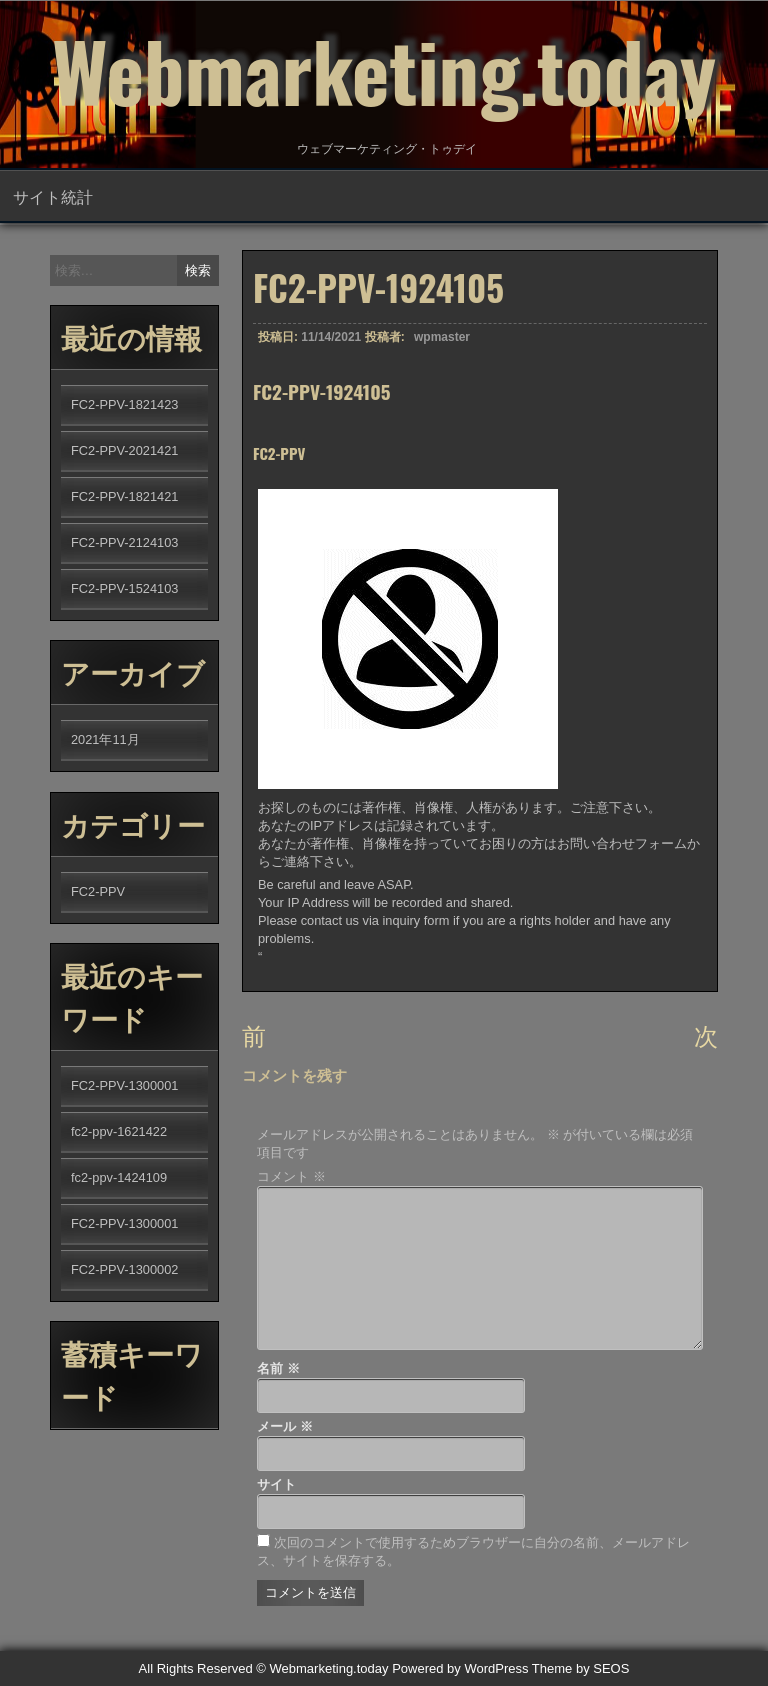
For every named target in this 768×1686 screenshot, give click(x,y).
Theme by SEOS (581, 1668)
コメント (291, 1176)
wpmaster (442, 347)
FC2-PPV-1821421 (124, 496)
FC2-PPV (98, 891)
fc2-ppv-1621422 (119, 1131)
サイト (276, 1484)
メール (285, 1426)
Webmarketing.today (384, 70)
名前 (278, 1368)
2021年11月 (105, 739)
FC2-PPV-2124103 (124, 542)
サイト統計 (53, 196)
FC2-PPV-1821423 (124, 404)
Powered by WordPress (460, 1668)
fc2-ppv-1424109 (119, 1177)
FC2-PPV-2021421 (124, 450)
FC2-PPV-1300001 (124, 1085)
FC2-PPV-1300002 (124, 1269)
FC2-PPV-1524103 (124, 588)
